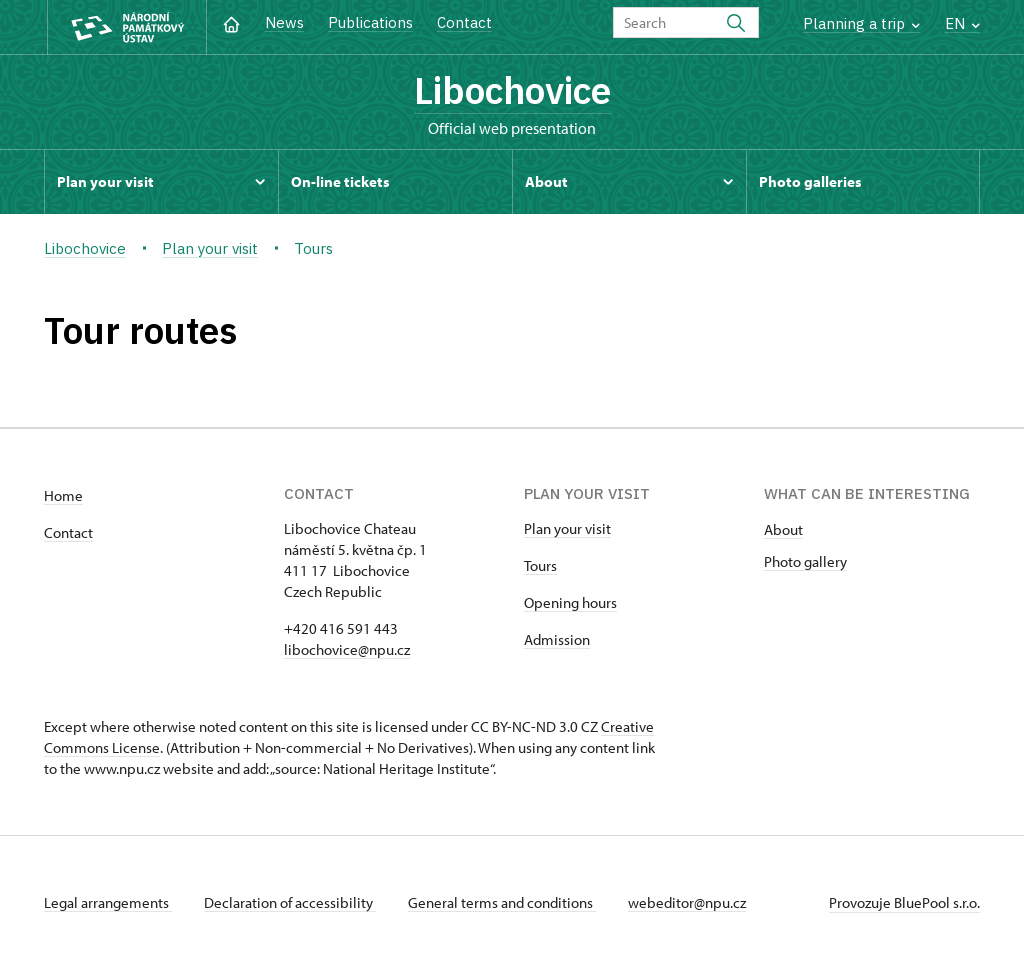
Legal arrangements (108, 902)
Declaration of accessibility (290, 902)
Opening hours (570, 602)
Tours (540, 565)
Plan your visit (567, 528)
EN (962, 23)
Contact (464, 22)
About (783, 529)
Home (63, 495)
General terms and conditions (502, 902)
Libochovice (512, 90)
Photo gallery (805, 561)
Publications (370, 22)
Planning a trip (861, 23)
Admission (557, 639)
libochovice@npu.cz (347, 649)
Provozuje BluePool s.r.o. (904, 902)
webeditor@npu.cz (687, 902)
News (284, 22)
